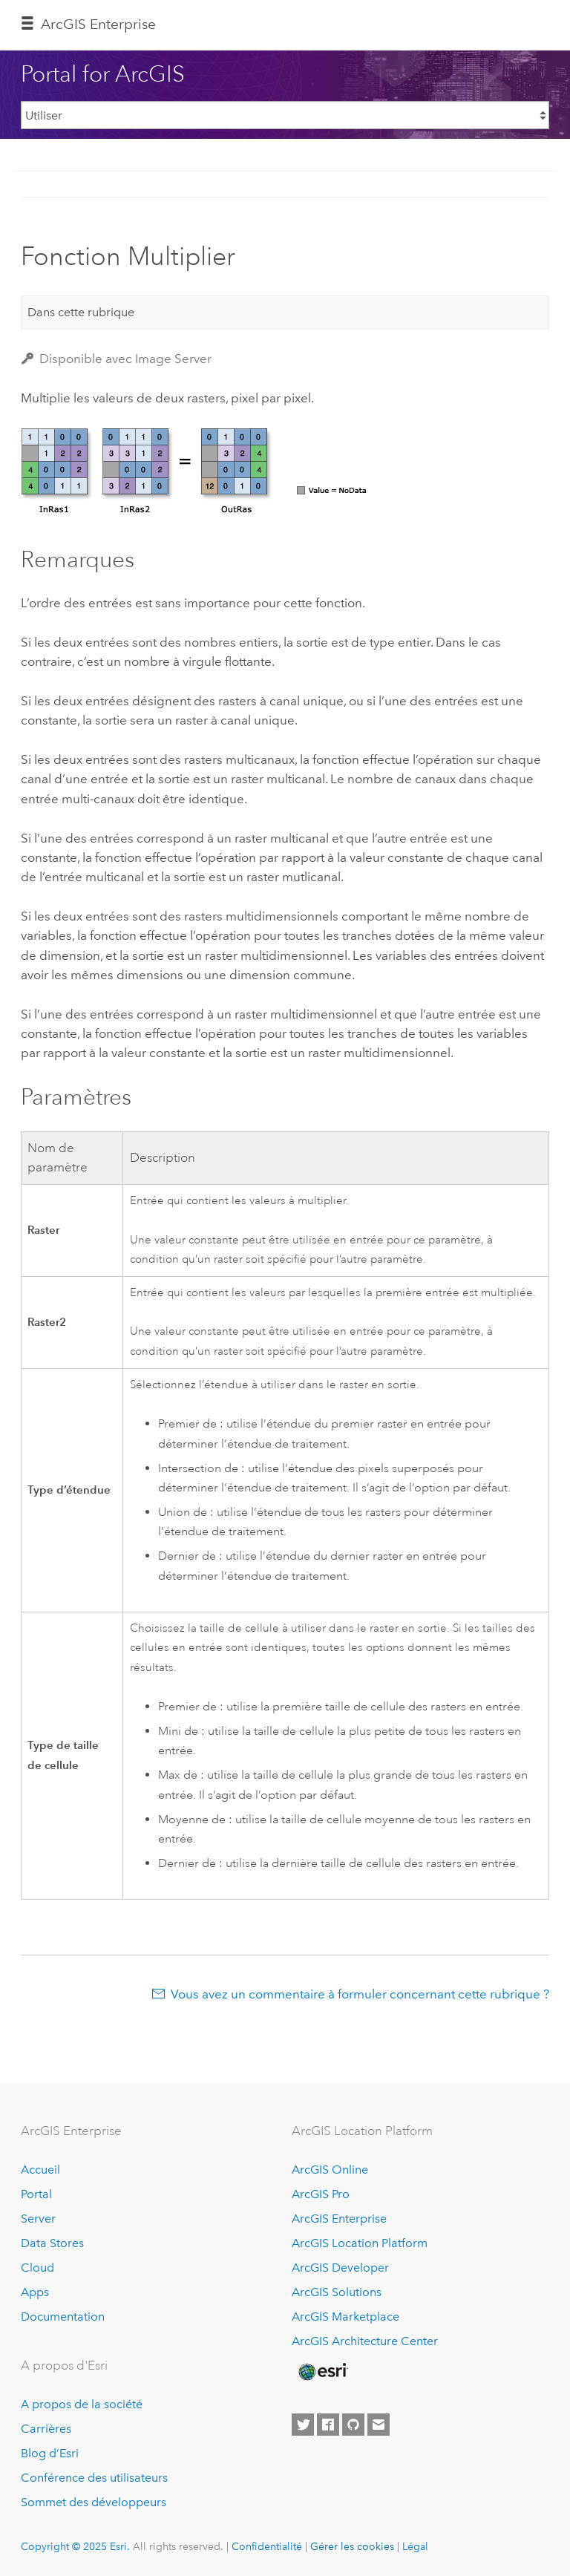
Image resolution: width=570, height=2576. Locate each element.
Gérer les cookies (352, 2546)
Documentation (63, 2316)
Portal (36, 2194)
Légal (415, 2546)
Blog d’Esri (50, 2453)
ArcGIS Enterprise (98, 24)
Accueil (40, 2170)
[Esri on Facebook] (328, 2424)
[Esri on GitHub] (353, 2424)
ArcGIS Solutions (336, 2292)
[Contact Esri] (378, 2424)
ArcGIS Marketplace (345, 2316)
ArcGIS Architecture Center (365, 2341)
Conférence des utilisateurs (94, 2478)
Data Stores (52, 2243)
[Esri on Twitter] (303, 2424)
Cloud (37, 2267)
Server (38, 2218)
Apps (35, 2292)
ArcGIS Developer (340, 2267)
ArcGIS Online (330, 2170)
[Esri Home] (322, 2372)
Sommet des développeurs (93, 2502)
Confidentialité (267, 2546)
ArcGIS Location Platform (360, 2243)
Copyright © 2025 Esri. (75, 2546)
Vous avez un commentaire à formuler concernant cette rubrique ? (360, 1994)
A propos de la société (81, 2404)
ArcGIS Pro (321, 2194)
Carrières (46, 2429)
